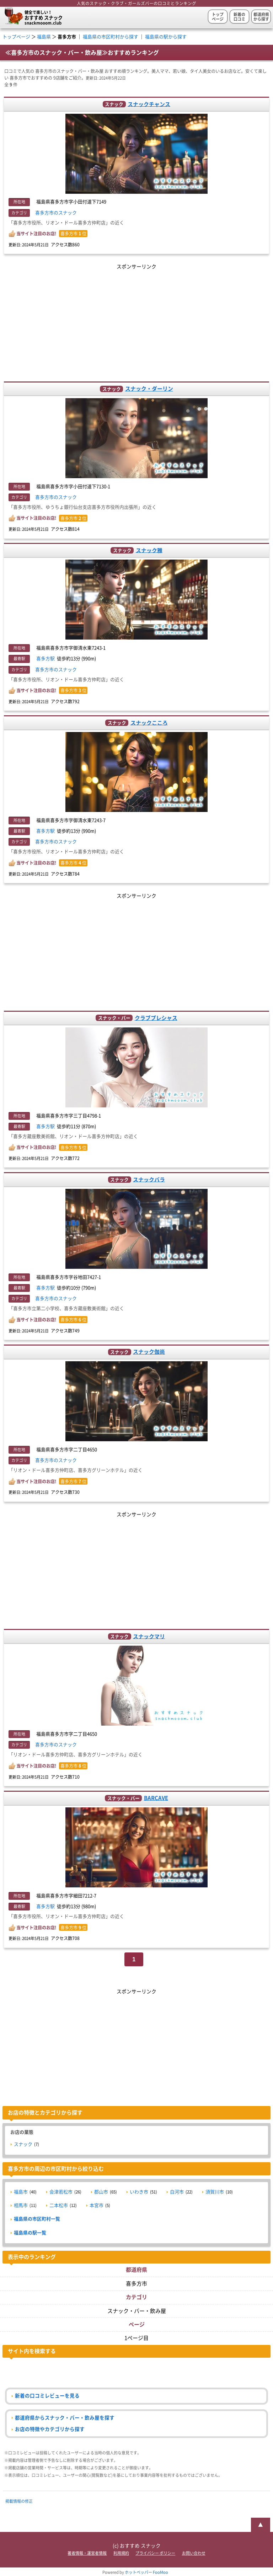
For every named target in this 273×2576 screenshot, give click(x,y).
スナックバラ (149, 1179)
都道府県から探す (261, 16)
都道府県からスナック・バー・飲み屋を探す (64, 2417)
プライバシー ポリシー (155, 2553)
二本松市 (58, 2205)
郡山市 (101, 2192)
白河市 (177, 2192)
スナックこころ (149, 722)
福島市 (21, 2192)
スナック (23, 2144)
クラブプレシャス (156, 1018)
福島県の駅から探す (166, 36)
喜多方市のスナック (56, 212)
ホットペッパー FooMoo (146, 2572)
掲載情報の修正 (19, 2501)
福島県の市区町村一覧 (37, 2219)
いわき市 (139, 2192)
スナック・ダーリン (149, 388)
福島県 (44, 36)
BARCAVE (156, 1798)
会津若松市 (61, 2192)
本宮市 (96, 2205)
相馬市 (21, 2205)
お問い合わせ (193, 2553)
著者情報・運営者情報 (87, 2553)
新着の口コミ (239, 16)
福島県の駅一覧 (30, 2232)
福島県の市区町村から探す (110, 36)
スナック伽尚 (149, 1351)
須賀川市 (214, 2192)
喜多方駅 (45, 658)
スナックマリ (149, 1636)
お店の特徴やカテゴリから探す (50, 2429)
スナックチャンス (149, 104)
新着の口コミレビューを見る (47, 2395)
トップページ (218, 16)
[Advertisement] (137, 321)
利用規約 (121, 2553)
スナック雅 (149, 550)
